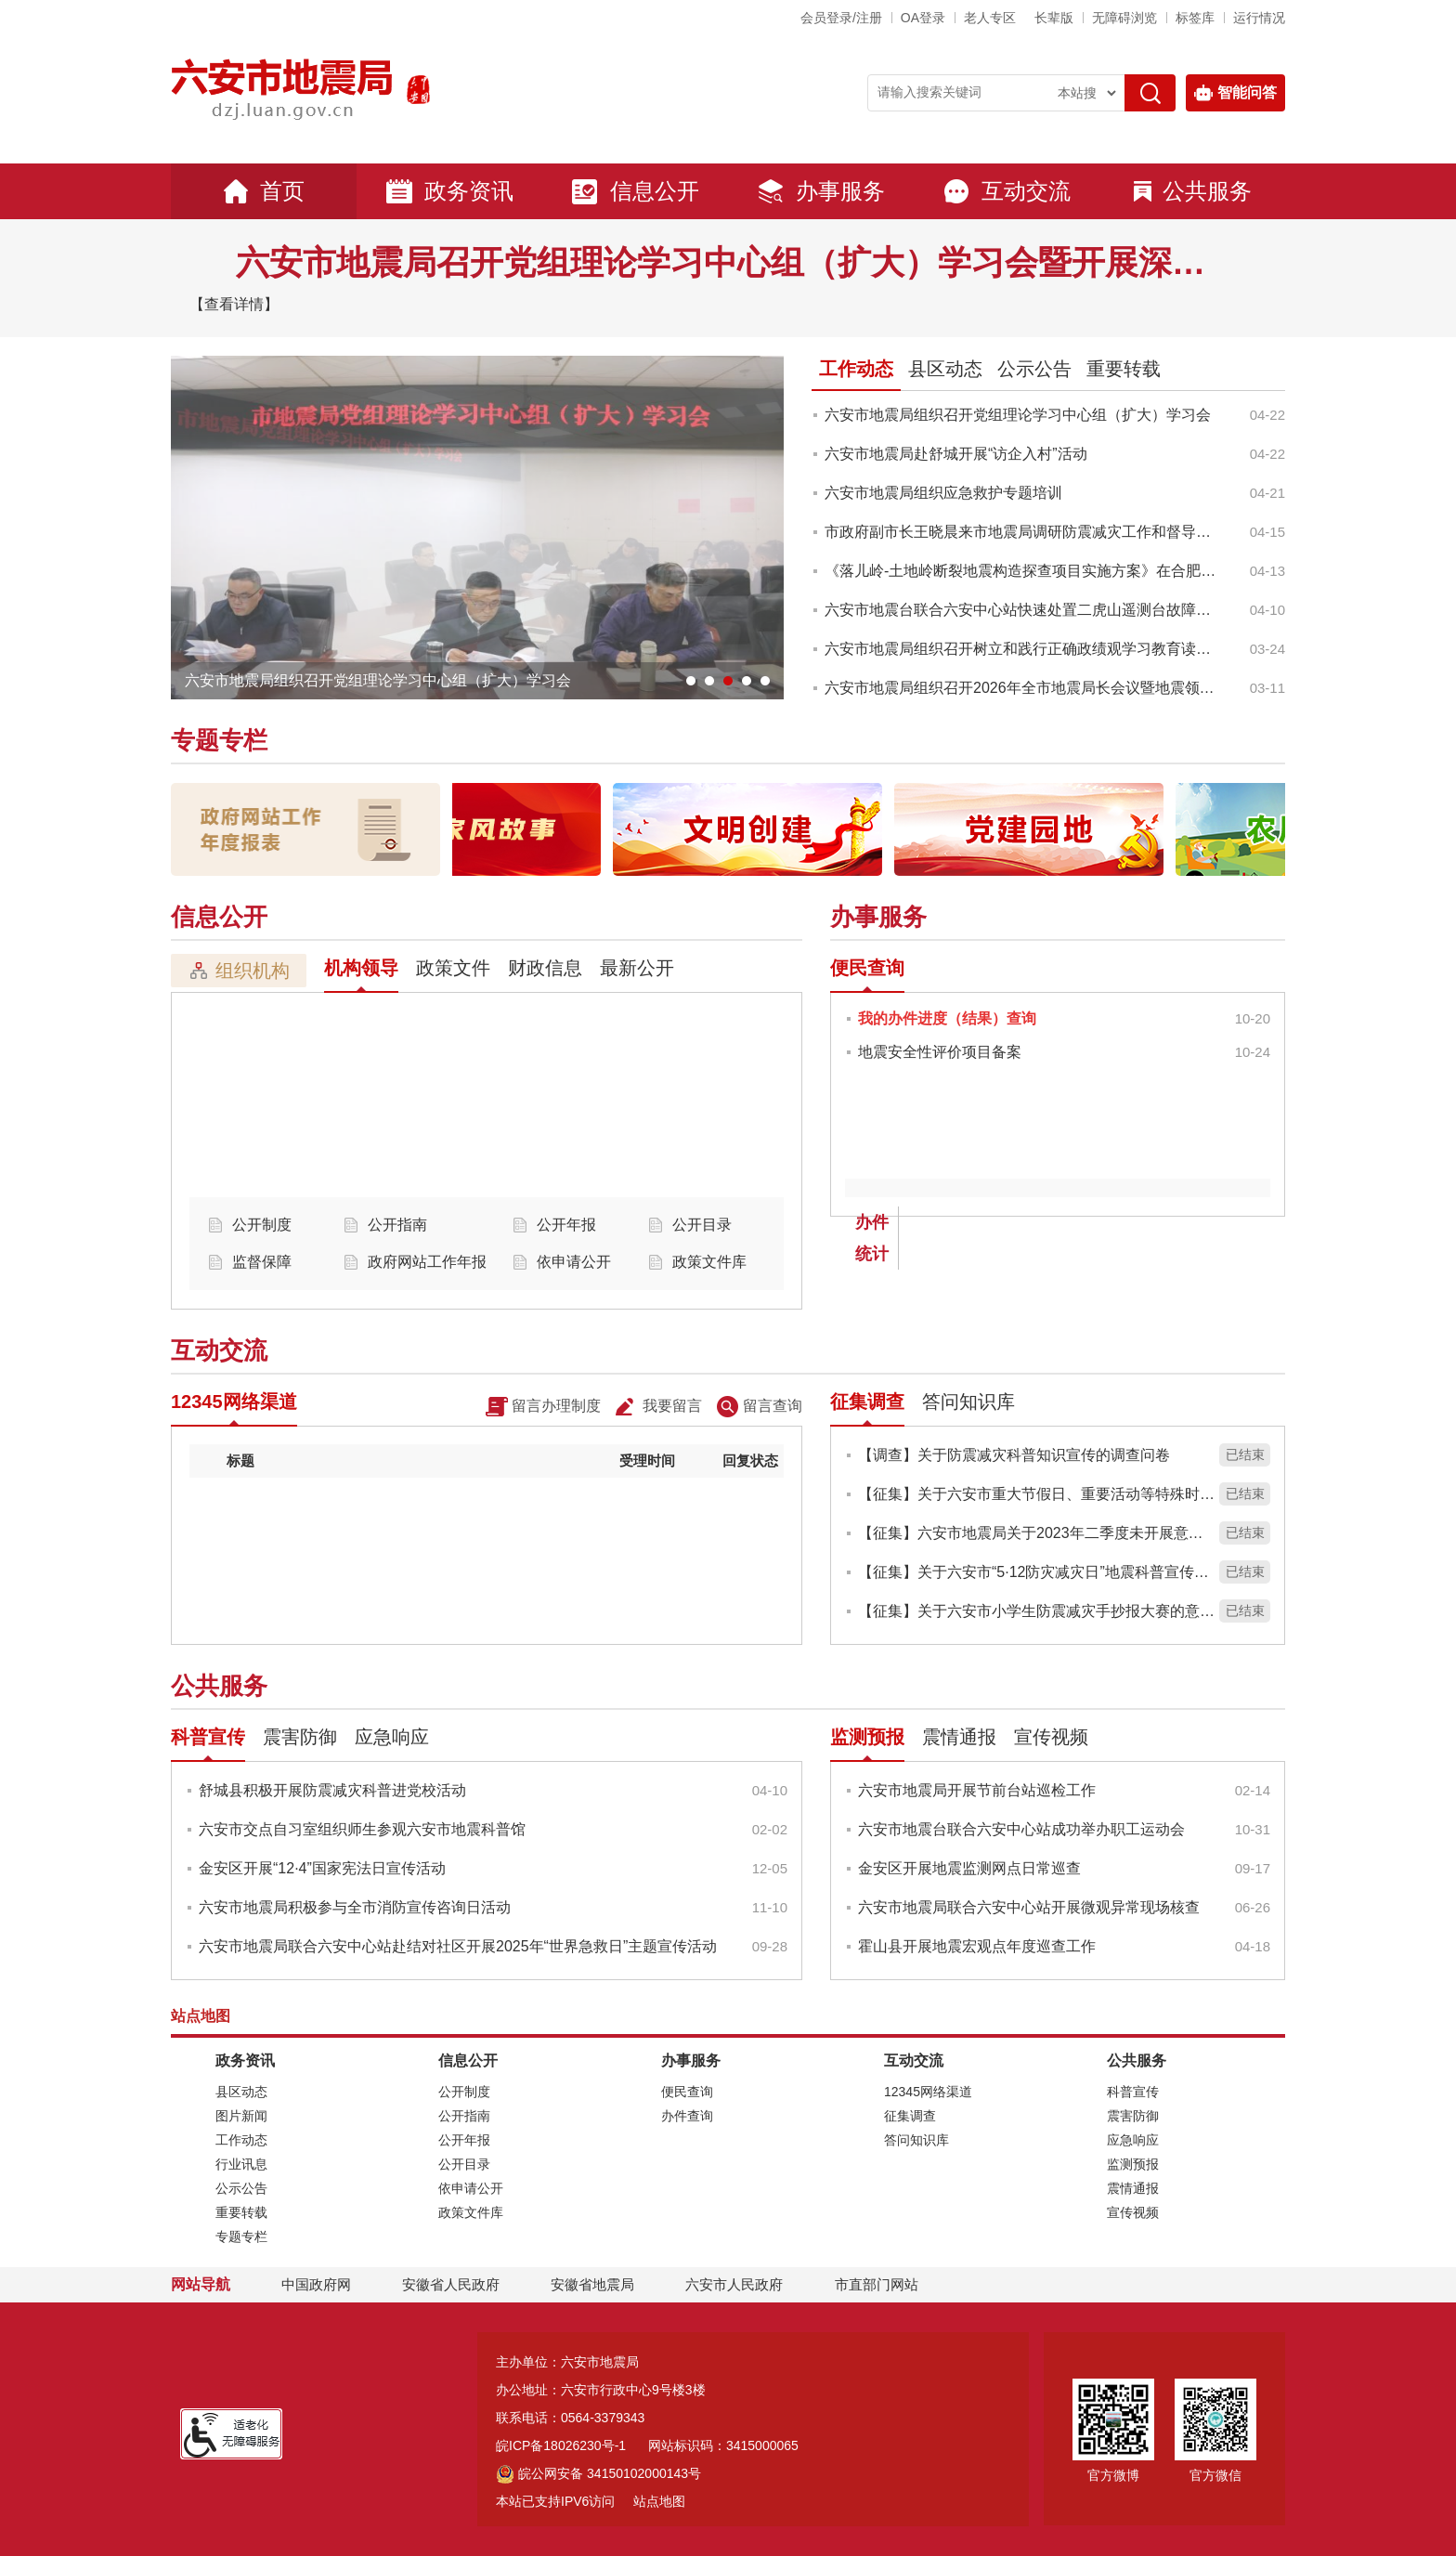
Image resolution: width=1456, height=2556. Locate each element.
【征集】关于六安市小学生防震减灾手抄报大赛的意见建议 (1036, 1611)
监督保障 (262, 1262)
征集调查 (867, 1401)
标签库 (1195, 17)
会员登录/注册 (841, 17)
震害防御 (300, 1737)
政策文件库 (709, 1262)
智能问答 (1235, 93)
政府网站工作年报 (427, 1262)
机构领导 (361, 968)
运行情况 (1259, 17)
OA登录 (923, 17)
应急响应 (392, 1737)
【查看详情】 (234, 304)
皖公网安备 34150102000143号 (598, 2473)
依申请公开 (574, 1262)
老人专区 (990, 17)
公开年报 (566, 1224)
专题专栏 (219, 740)
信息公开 (635, 191)
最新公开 (637, 968)
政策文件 (453, 968)
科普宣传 (208, 1737)
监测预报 (867, 1737)
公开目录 (702, 1224)
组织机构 (239, 970)
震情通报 (959, 1737)
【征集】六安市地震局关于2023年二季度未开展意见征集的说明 (1036, 1533)
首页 (264, 191)
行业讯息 (241, 2164)
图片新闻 (241, 2115)
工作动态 (856, 369)
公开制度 (262, 1224)
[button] (1053, 17)
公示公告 (1034, 369)
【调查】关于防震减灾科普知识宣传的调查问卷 (1014, 1455)
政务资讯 (449, 191)
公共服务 (1193, 190)
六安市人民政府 (734, 2284)
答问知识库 (968, 1401)
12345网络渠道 (234, 1401)
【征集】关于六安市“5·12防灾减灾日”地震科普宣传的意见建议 (1036, 1572)
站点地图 (659, 2501)
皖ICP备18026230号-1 (561, 2445)
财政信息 (545, 968)
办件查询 (687, 2115)
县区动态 (945, 369)
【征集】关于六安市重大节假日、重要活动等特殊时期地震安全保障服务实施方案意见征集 (1036, 1494)
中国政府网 (316, 2284)
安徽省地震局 (592, 2284)
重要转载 (1123, 369)
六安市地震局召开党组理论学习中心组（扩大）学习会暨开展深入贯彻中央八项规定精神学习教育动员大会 (728, 262)
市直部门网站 (885, 2284)
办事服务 (821, 191)
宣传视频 (1051, 1737)
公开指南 (397, 1224)
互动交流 (1006, 191)
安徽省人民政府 (451, 2284)
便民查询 (867, 968)
